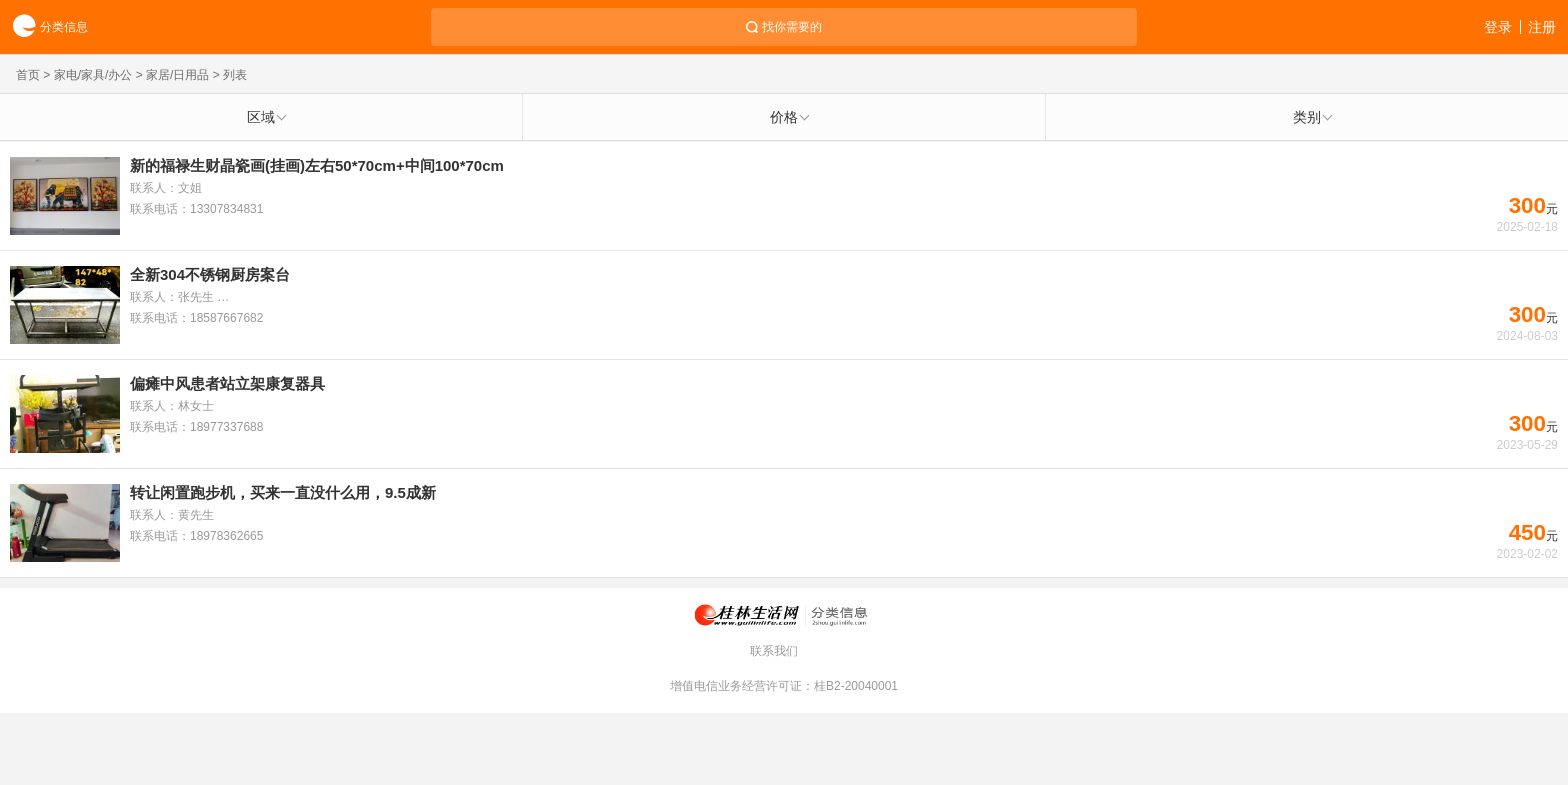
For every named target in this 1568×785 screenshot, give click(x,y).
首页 (28, 75)
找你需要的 (792, 27)
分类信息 (44, 27)
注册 (1542, 27)
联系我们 (774, 651)
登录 (1498, 27)
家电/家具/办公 (93, 75)
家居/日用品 (177, 75)
